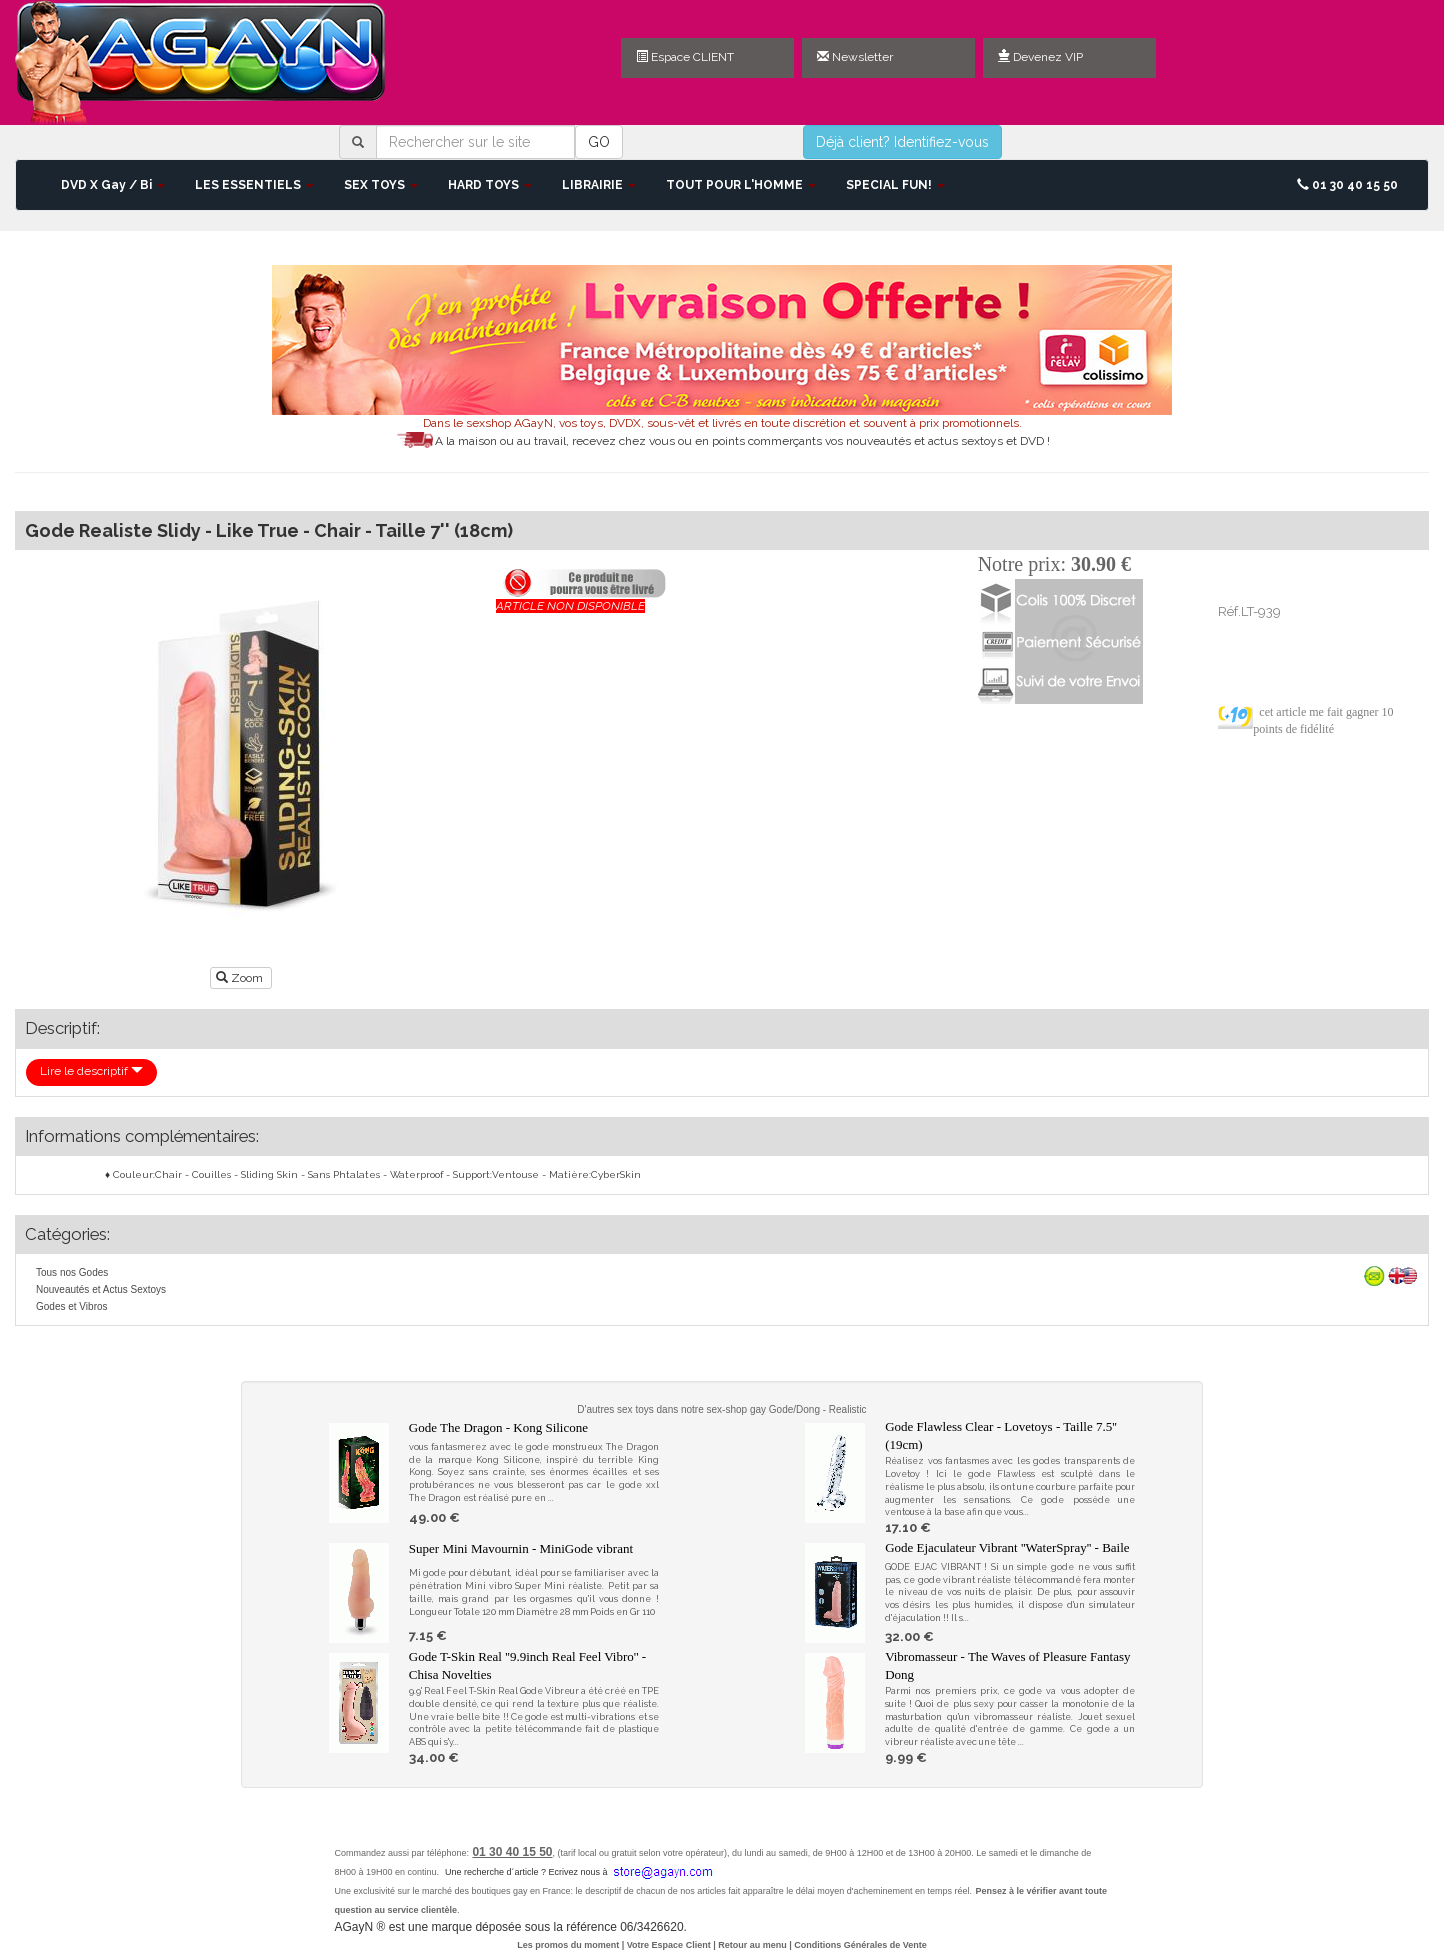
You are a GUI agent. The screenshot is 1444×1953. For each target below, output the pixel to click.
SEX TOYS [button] (381, 185)
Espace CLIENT (685, 57)
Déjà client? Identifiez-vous (902, 142)
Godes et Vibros (72, 1306)
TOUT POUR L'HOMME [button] (741, 185)
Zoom (241, 978)
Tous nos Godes (72, 1272)
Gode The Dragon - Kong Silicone (498, 1427)
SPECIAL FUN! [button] (895, 185)
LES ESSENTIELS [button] (254, 185)
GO (599, 142)
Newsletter (855, 57)
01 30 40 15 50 (1347, 185)
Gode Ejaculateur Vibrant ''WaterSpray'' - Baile (1007, 1547)
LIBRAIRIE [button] (599, 185)
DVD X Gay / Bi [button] (113, 185)
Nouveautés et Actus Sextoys (101, 1289)
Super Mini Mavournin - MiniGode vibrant (521, 1548)
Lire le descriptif (91, 1071)
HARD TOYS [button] (490, 185)
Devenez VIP (1040, 57)
